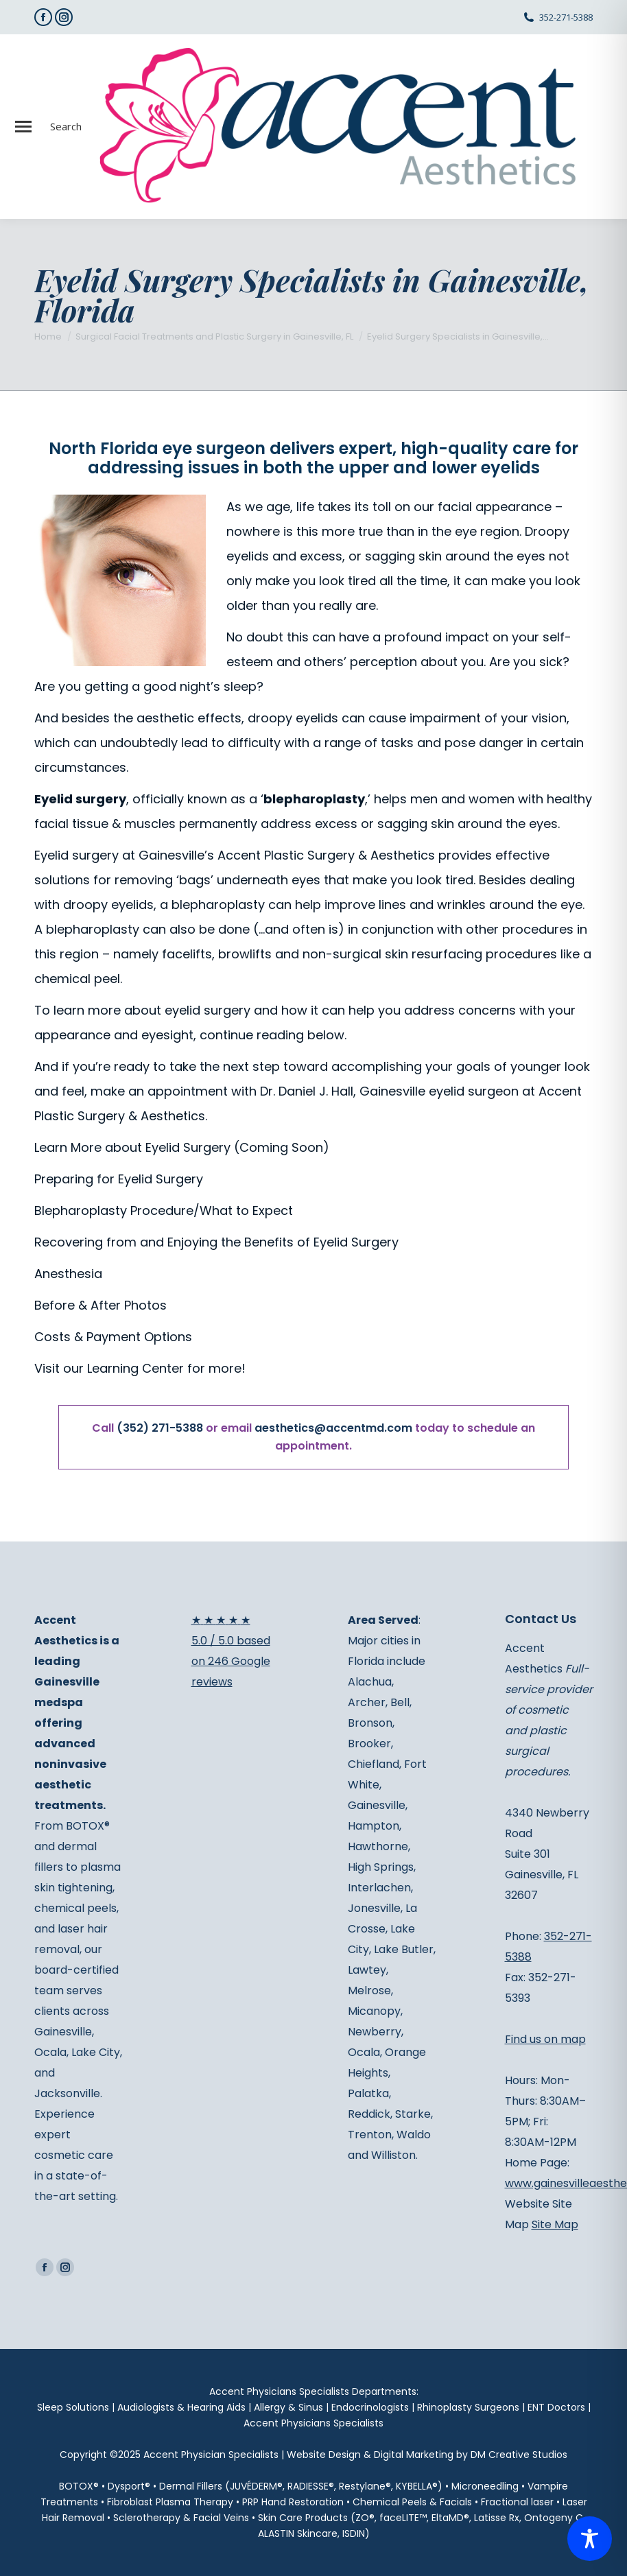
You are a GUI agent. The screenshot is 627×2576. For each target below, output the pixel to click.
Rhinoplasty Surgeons (468, 2407)
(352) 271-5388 (160, 1428)
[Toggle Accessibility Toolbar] (589, 2538)
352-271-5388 (566, 17)
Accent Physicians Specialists (313, 2423)
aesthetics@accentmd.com (333, 1428)
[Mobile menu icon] (23, 126)
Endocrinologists (370, 2407)
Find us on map (545, 2039)
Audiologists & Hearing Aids (181, 2407)
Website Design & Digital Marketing (370, 2454)
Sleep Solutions (73, 2407)
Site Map (555, 2224)
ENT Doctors (556, 2407)
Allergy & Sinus (288, 2407)
